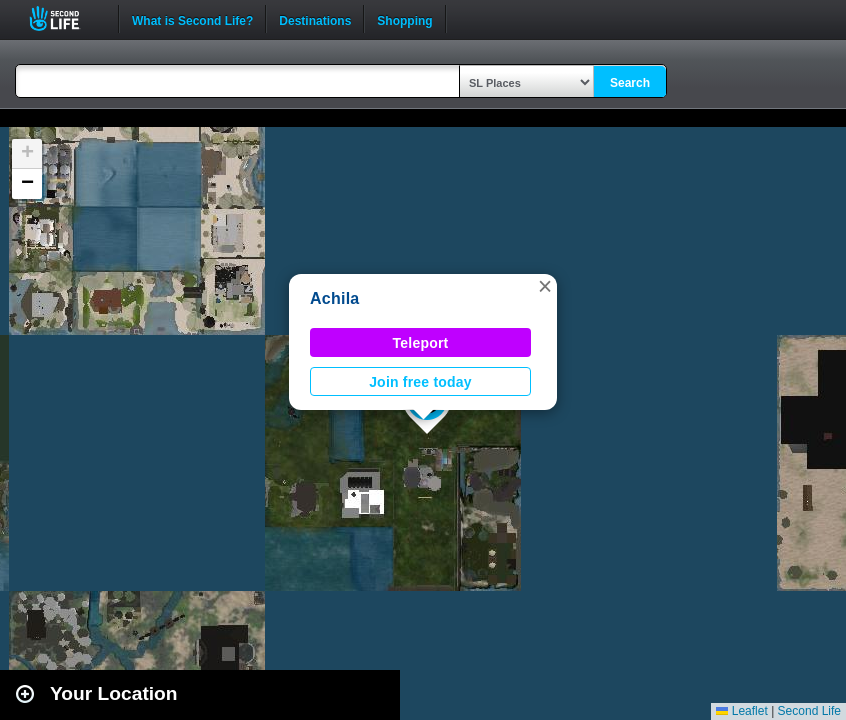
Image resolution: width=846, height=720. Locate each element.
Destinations (315, 19)
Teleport (421, 343)
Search (630, 83)
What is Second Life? (192, 19)
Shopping (404, 19)
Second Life (65, 18)
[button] (545, 286)
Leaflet (741, 711)
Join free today (420, 382)
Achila (334, 298)
